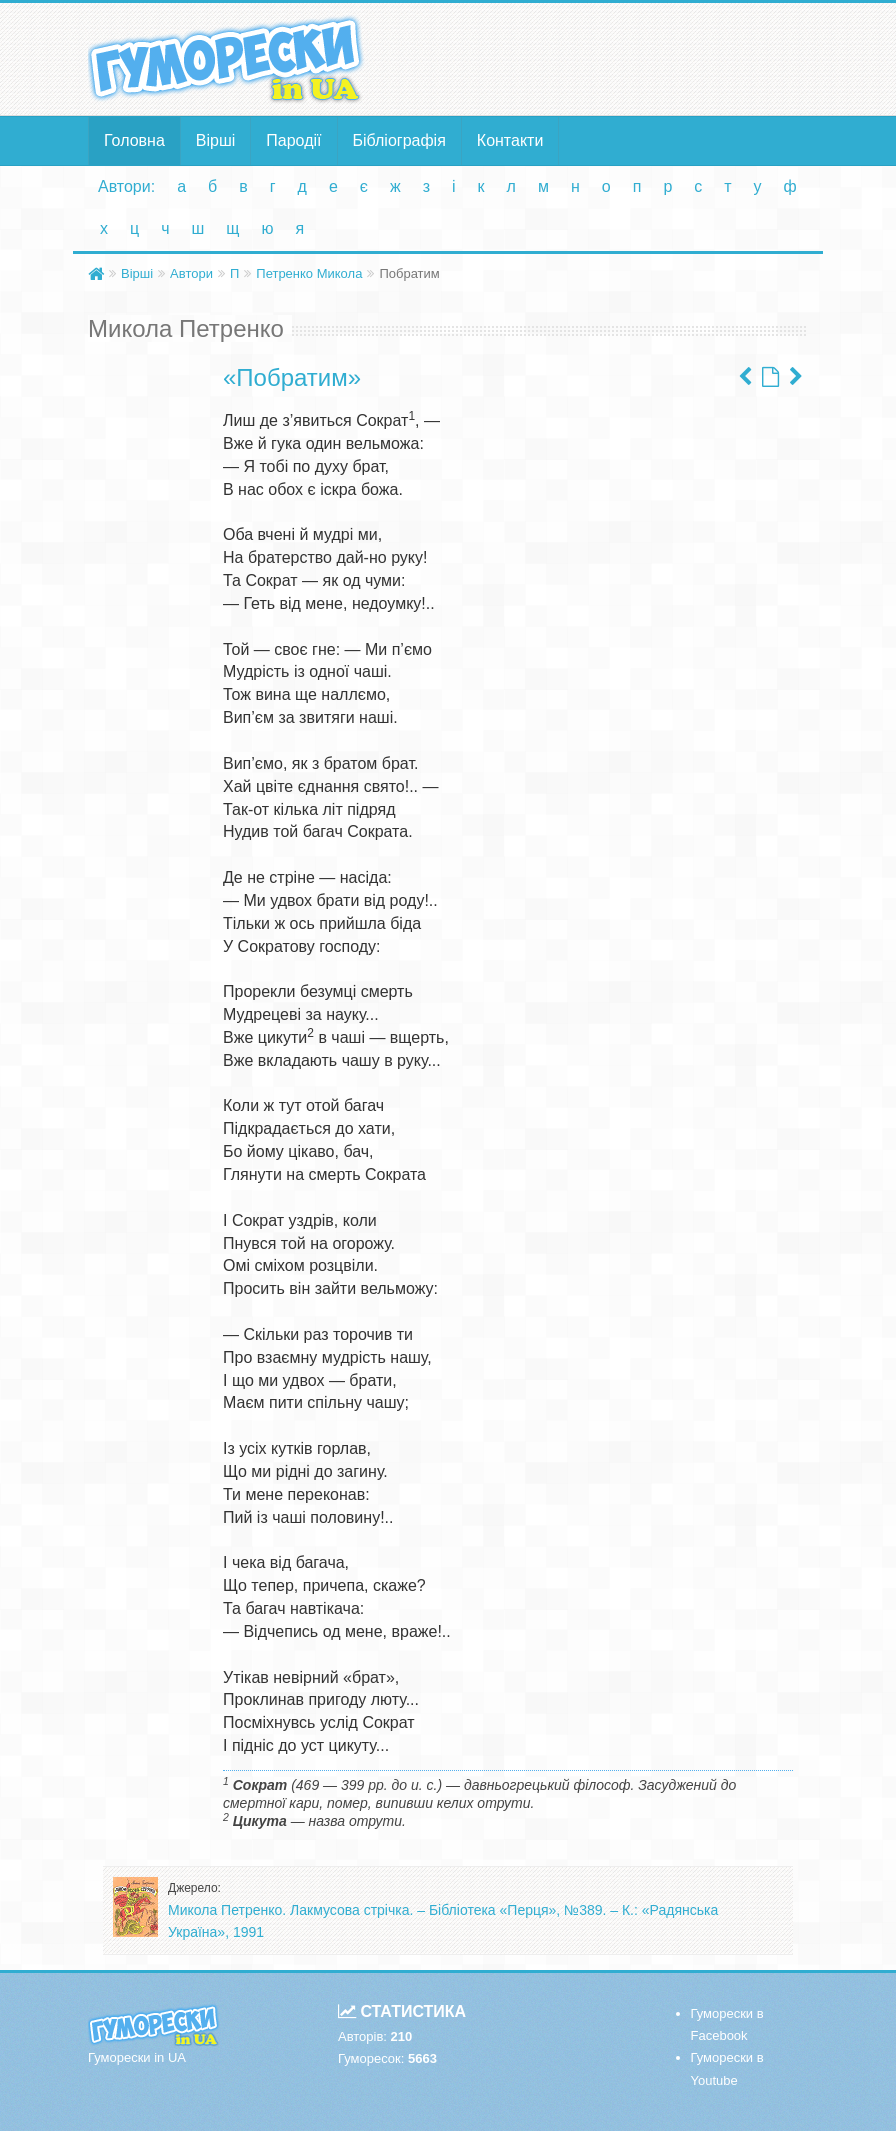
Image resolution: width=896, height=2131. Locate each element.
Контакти (510, 140)
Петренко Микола (309, 273)
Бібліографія (399, 140)
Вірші (216, 140)
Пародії (293, 140)
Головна (134, 140)
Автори (191, 273)
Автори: (126, 186)
